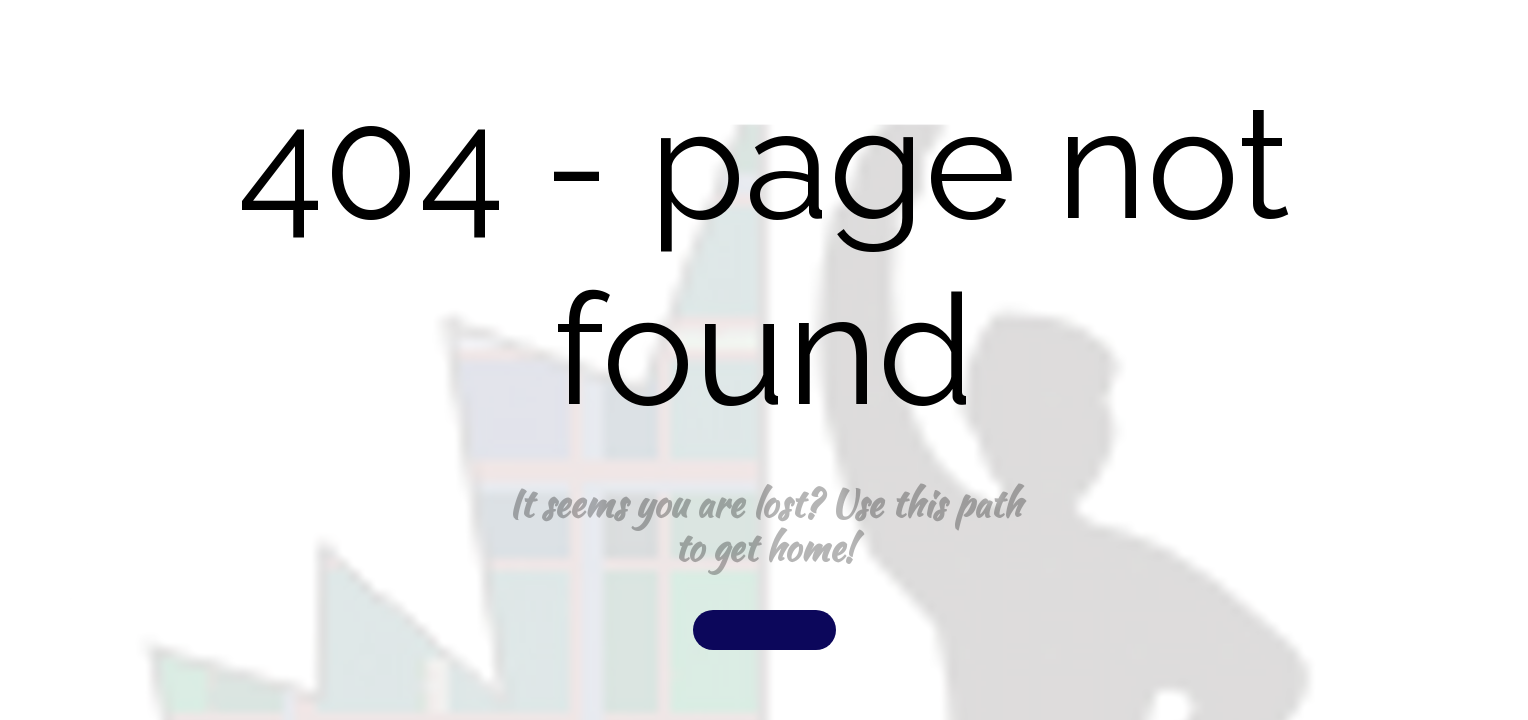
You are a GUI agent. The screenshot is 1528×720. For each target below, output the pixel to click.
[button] (764, 630)
